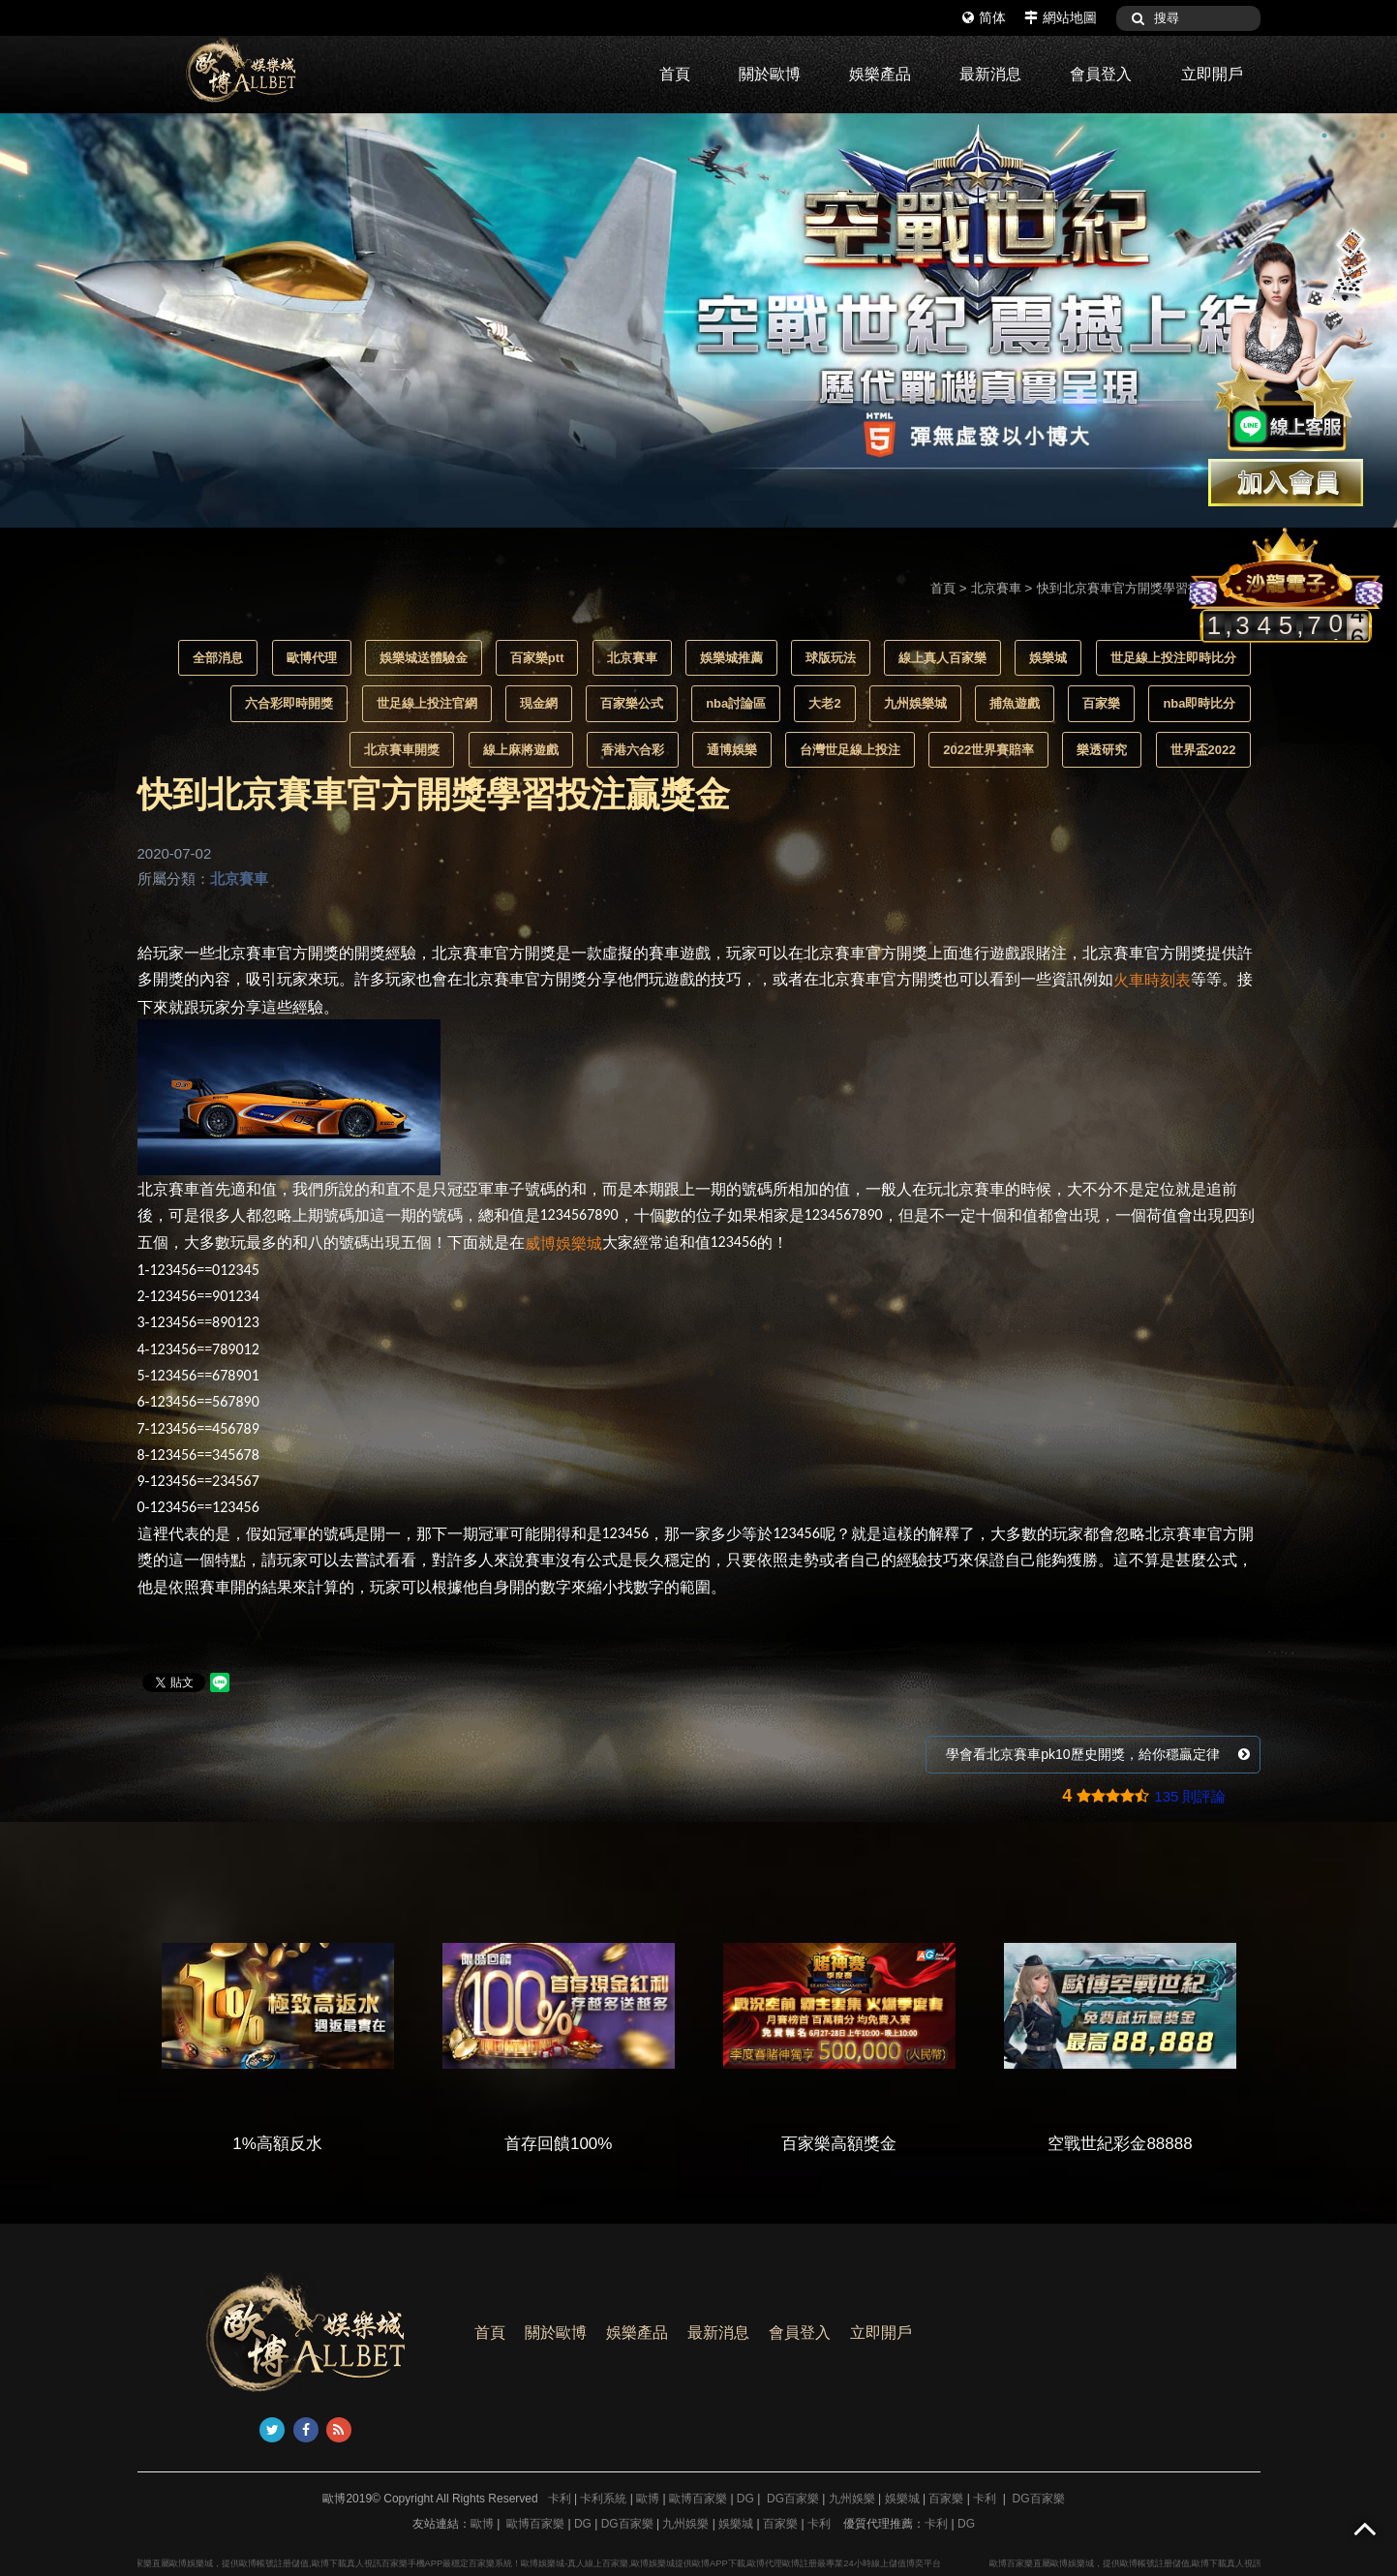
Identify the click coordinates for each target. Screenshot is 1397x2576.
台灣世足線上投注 (850, 749)
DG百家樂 (793, 2498)
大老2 (824, 703)
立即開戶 (1212, 74)
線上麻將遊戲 (521, 749)
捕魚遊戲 (1014, 703)
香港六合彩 (632, 749)
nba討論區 (736, 703)
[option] (698, 320)
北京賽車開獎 (402, 749)
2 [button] (1353, 135)
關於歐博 (770, 74)
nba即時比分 (1199, 703)
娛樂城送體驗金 (424, 658)
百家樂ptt (537, 658)
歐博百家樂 (698, 2498)
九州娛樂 (852, 2498)
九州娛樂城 (915, 703)
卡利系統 (603, 2498)
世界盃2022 (1203, 749)
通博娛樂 (732, 749)
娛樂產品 (880, 74)
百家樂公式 (631, 703)
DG (745, 2498)
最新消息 (990, 74)
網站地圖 (1060, 17)
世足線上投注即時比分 (1173, 658)
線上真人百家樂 (942, 658)
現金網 (539, 703)
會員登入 (1101, 74)
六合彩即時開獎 (289, 703)
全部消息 (218, 658)
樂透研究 (1102, 749)
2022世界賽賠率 (988, 749)
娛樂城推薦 (731, 658)
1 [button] (1324, 135)
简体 (984, 17)
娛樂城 (1048, 658)
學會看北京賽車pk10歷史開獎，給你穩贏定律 (1097, 1754)
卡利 (559, 2498)
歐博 (647, 2498)
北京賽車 (996, 588)
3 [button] (1382, 135)
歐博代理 (312, 658)
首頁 (674, 74)
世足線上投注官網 (427, 703)
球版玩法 (830, 658)
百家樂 (1101, 703)
